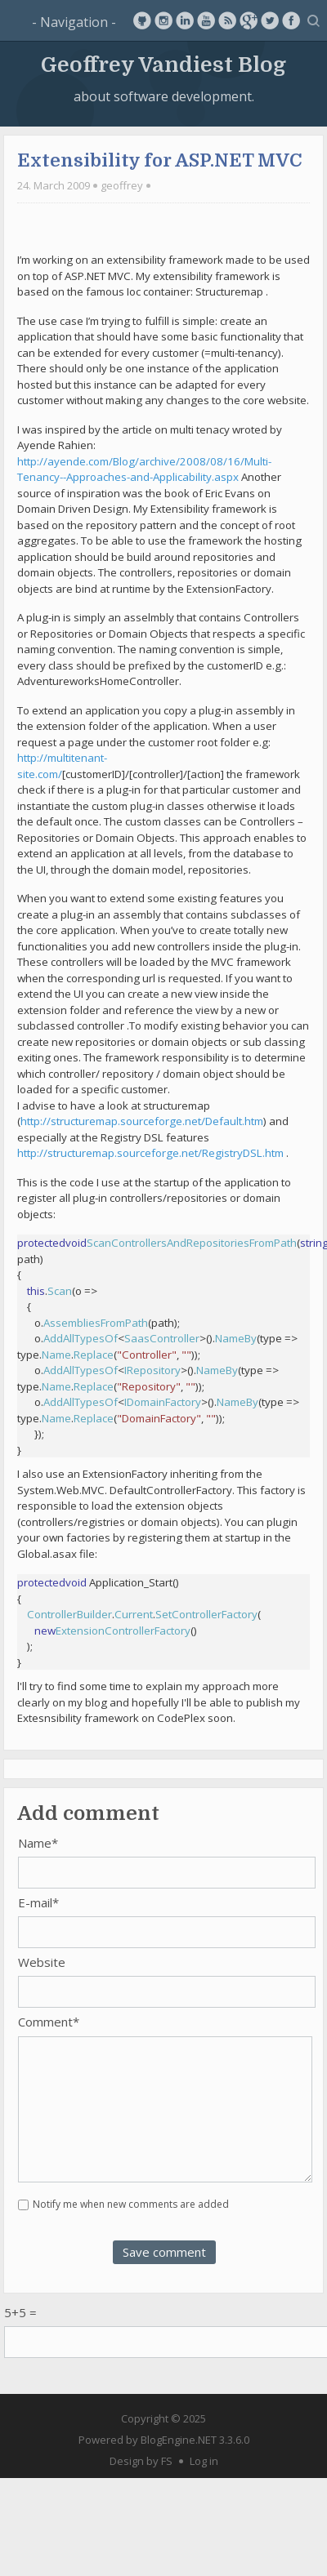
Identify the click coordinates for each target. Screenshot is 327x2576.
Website (41, 1962)
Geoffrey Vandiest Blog (163, 64)
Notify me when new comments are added (131, 2204)
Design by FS (141, 2461)
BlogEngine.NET (179, 2439)
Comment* (48, 2021)
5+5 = (20, 2312)
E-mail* (38, 1902)
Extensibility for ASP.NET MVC (159, 160)
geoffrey (122, 185)
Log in (204, 2461)
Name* (38, 1843)
